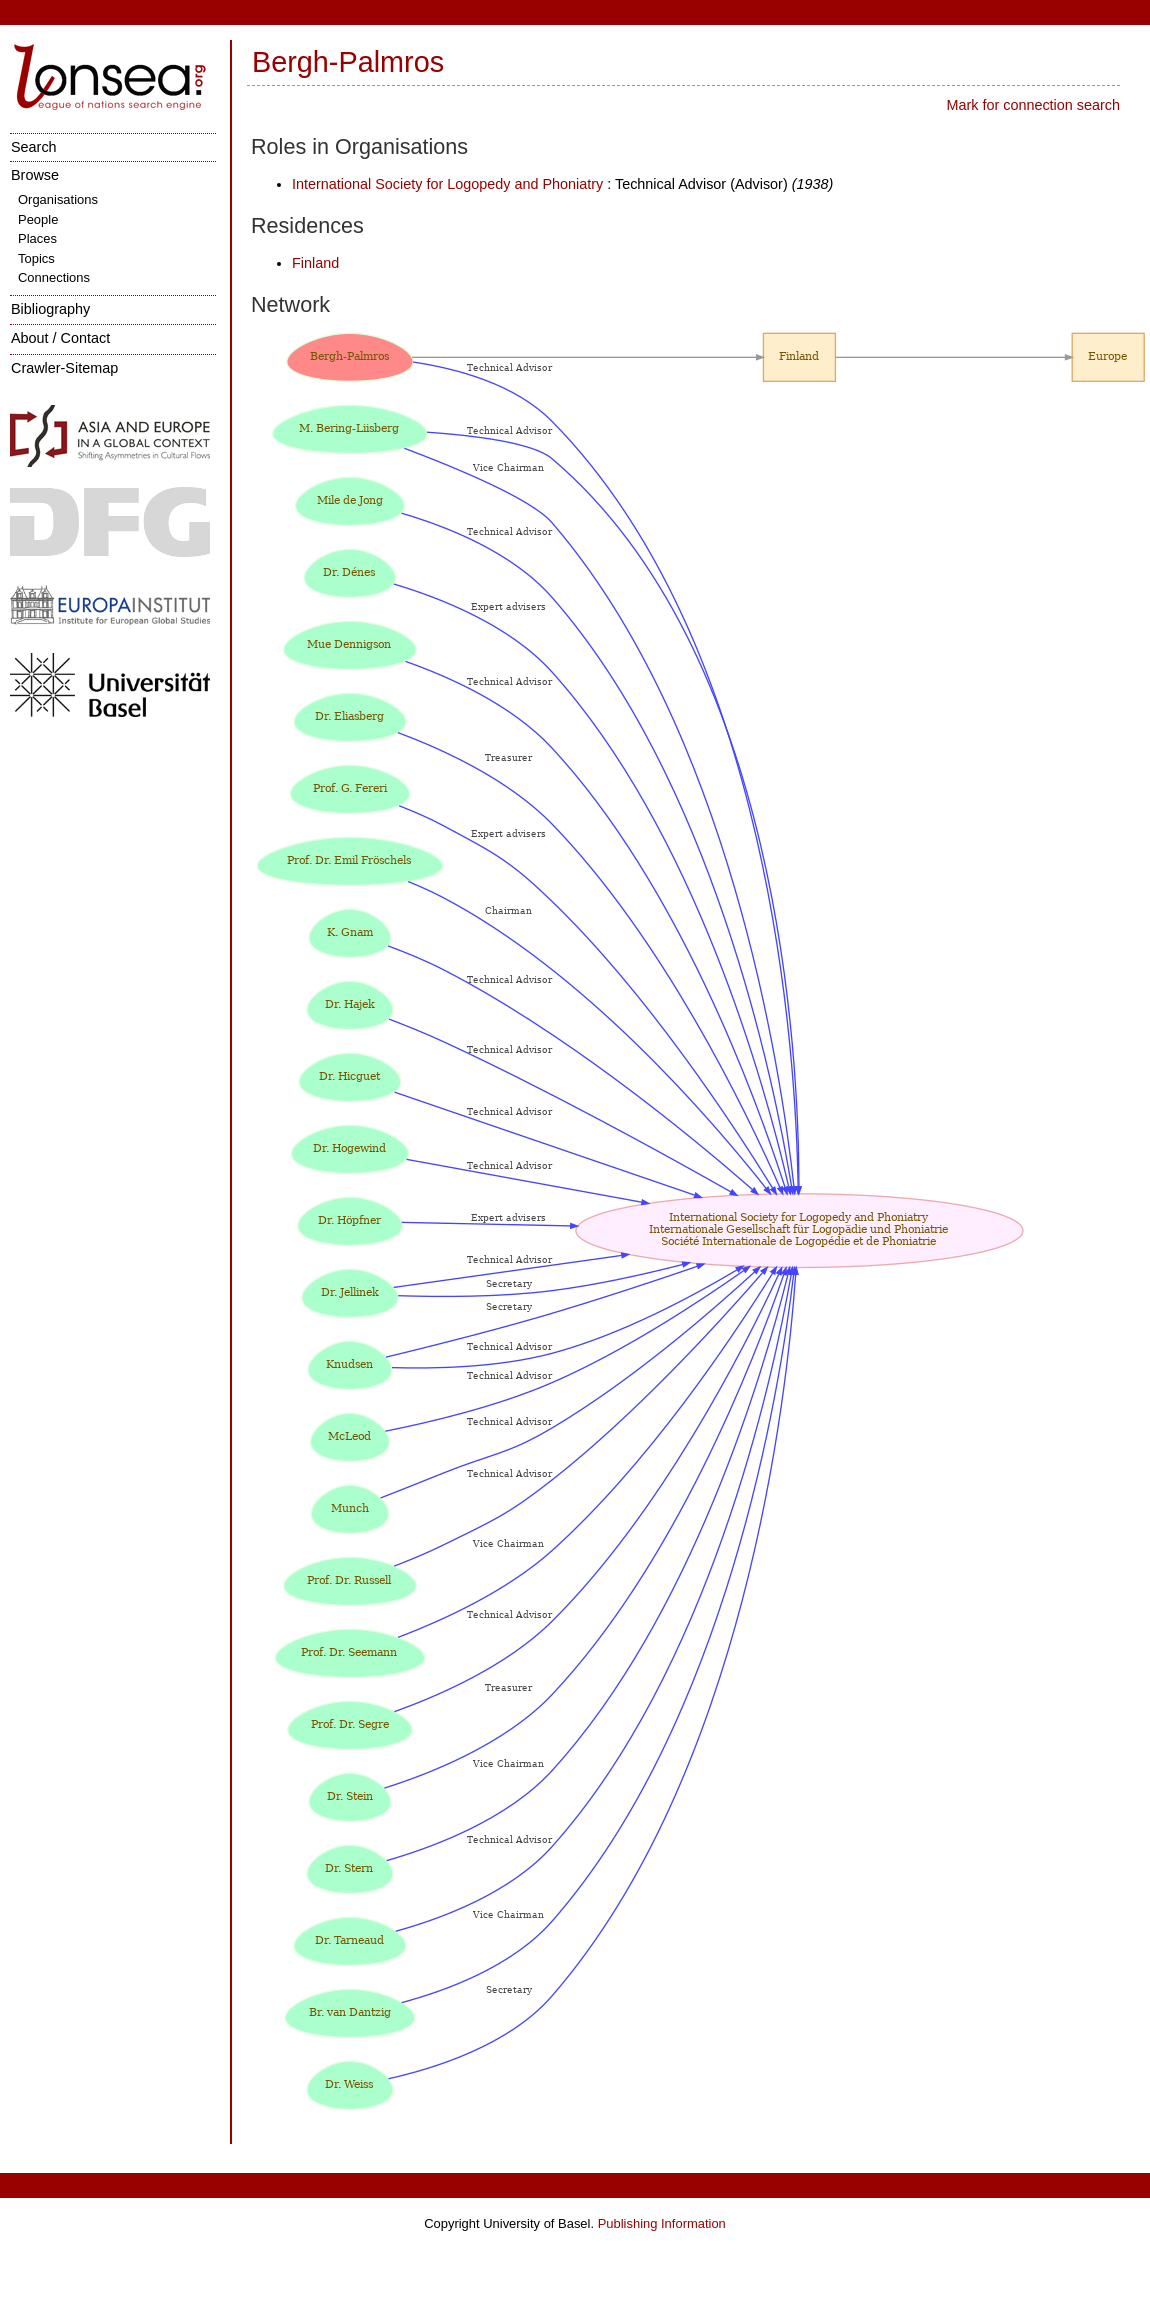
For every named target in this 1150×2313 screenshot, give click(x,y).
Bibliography (50, 309)
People (38, 219)
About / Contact (60, 338)
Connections (54, 277)
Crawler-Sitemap (64, 368)
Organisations (58, 199)
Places (37, 238)
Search (34, 147)
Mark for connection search (1033, 105)
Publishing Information (662, 2223)
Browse (35, 175)
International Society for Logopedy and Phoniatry (447, 184)
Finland (315, 263)
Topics (36, 258)
